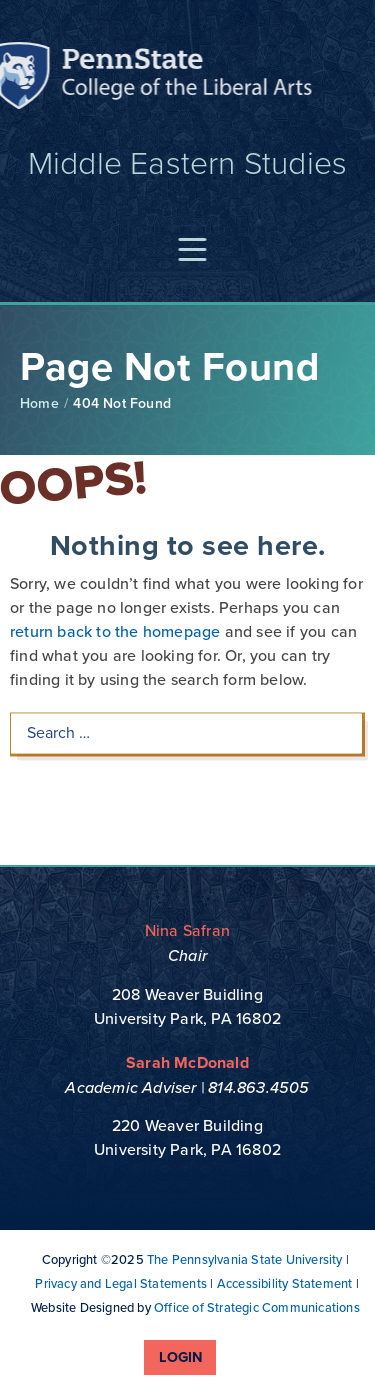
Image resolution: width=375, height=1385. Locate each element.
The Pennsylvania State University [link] (245, 1259)
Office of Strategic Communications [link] (257, 1307)
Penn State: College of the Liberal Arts (161, 79)
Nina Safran (187, 930)
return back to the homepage (115, 612)
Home (39, 403)
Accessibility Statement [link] (285, 1283)
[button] (196, 250)
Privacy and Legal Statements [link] (121, 1283)
